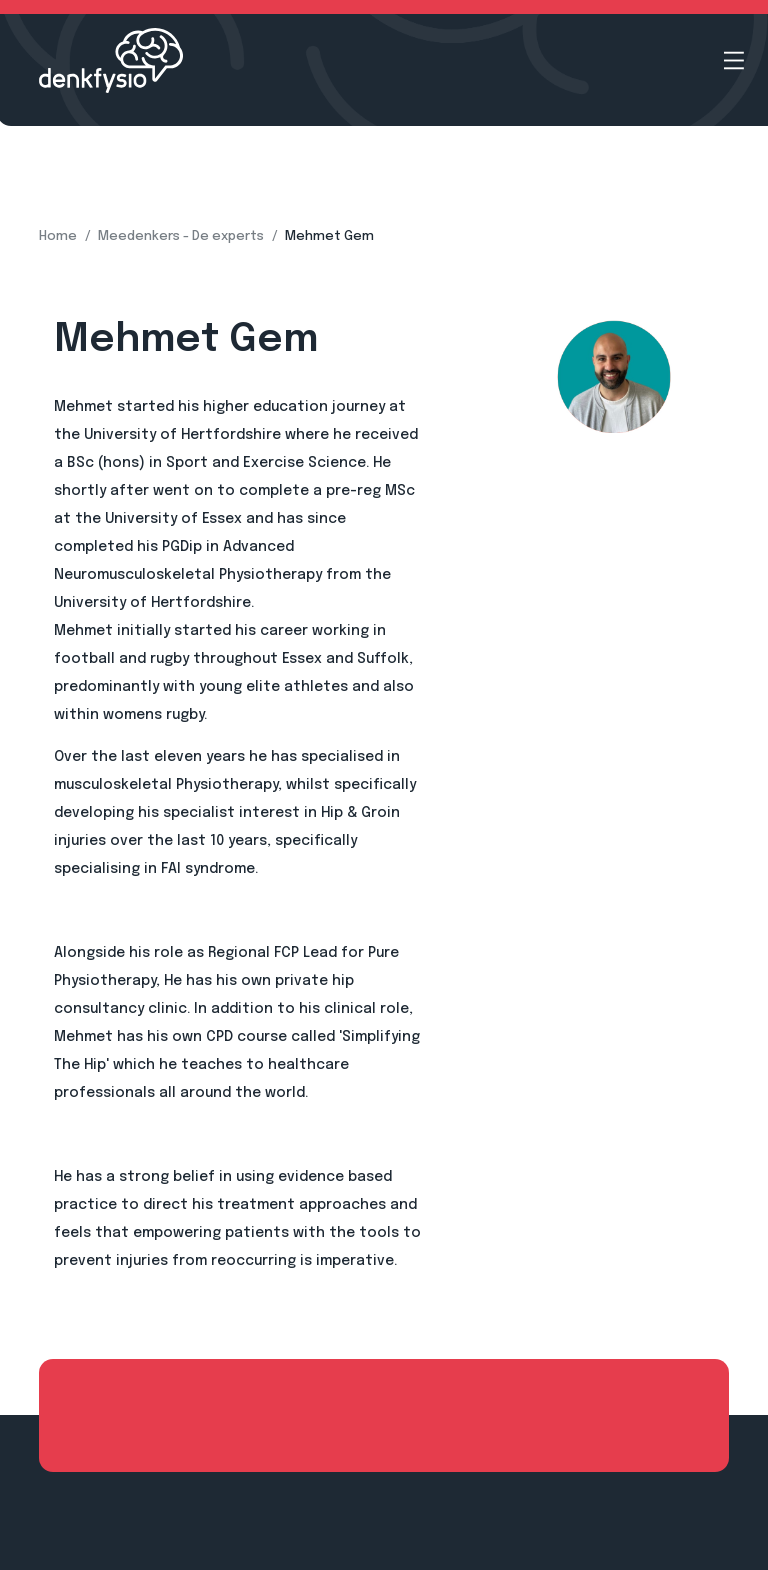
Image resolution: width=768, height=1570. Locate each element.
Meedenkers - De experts (181, 236)
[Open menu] (734, 60)
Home (58, 236)
